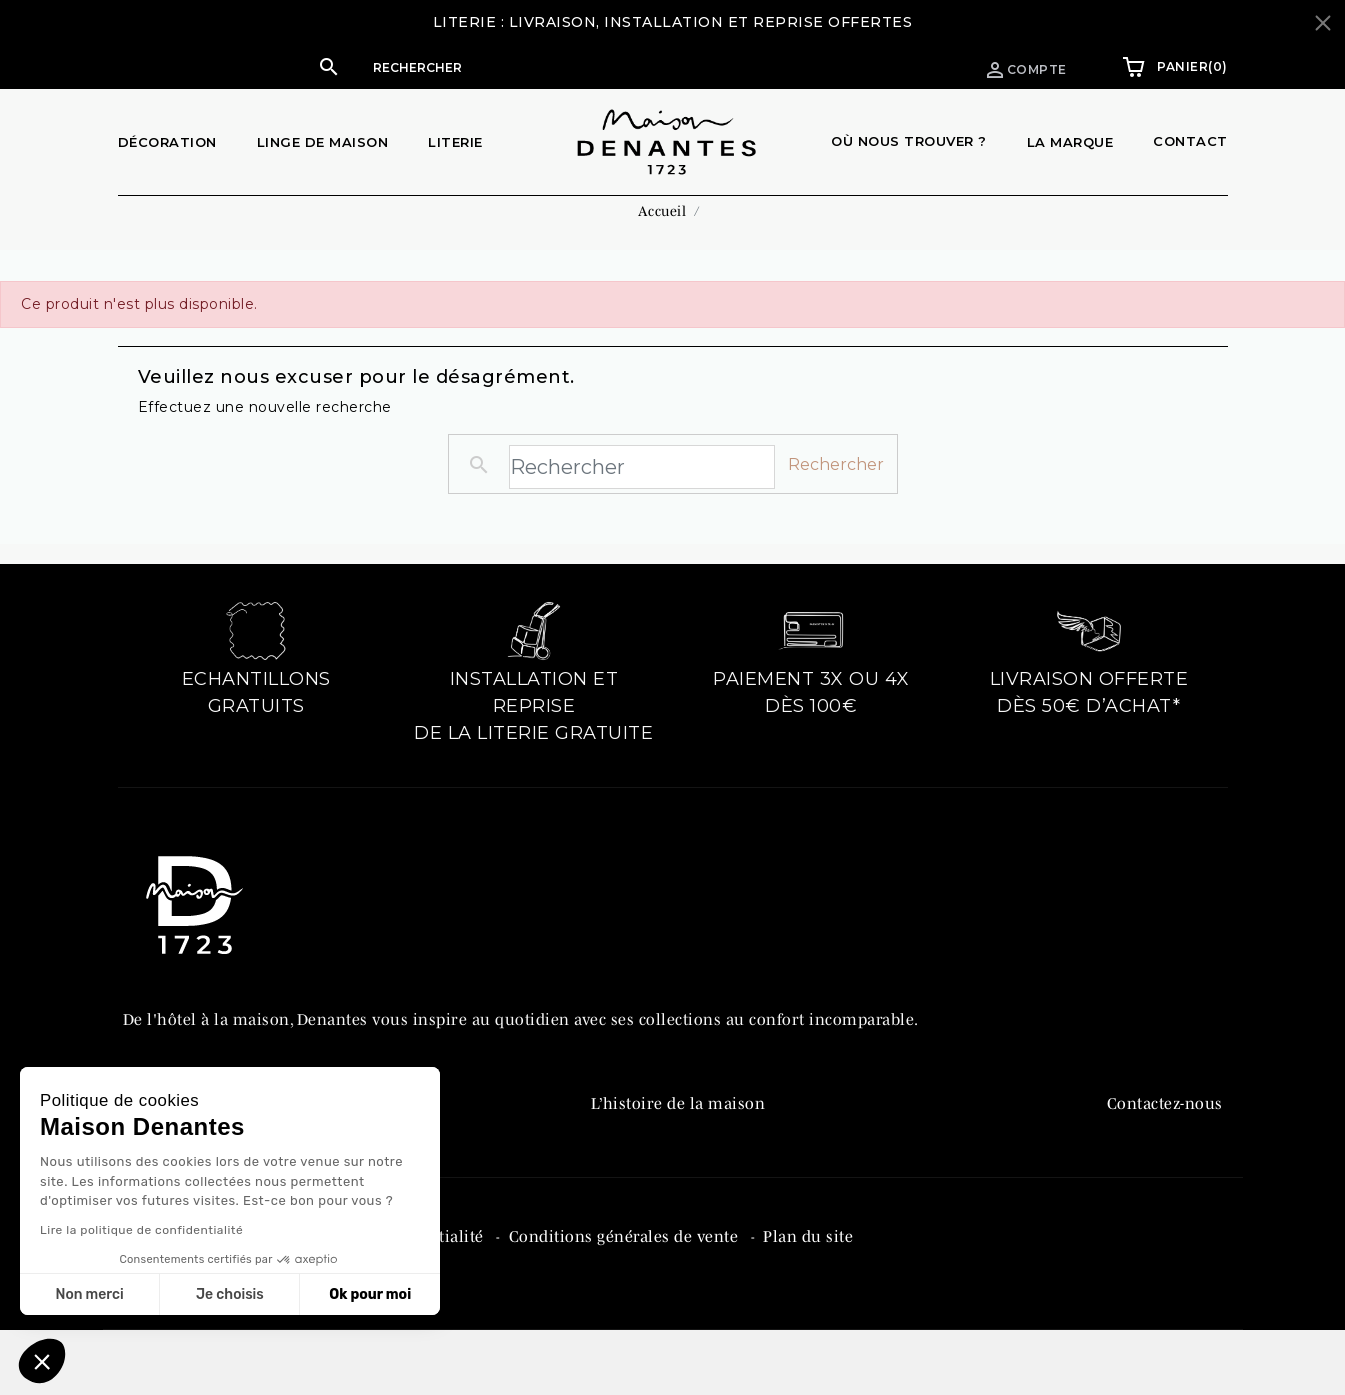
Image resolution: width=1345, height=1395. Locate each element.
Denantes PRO (644, 1157)
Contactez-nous (1165, 1115)
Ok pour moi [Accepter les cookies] (370, 1294)
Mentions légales (189, 1318)
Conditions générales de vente (626, 1318)
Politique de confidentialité (382, 1318)
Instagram (1145, 1199)
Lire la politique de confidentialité (141, 1230)
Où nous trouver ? (909, 141)
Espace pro (883, 66)
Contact (1190, 141)
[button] (534, 67)
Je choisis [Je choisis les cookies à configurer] (230, 1294)
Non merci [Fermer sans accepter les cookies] (89, 1294)
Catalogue (629, 1199)
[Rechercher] (554, 67)
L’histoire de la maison (678, 1115)
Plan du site (808, 1318)
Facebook (1141, 1157)
